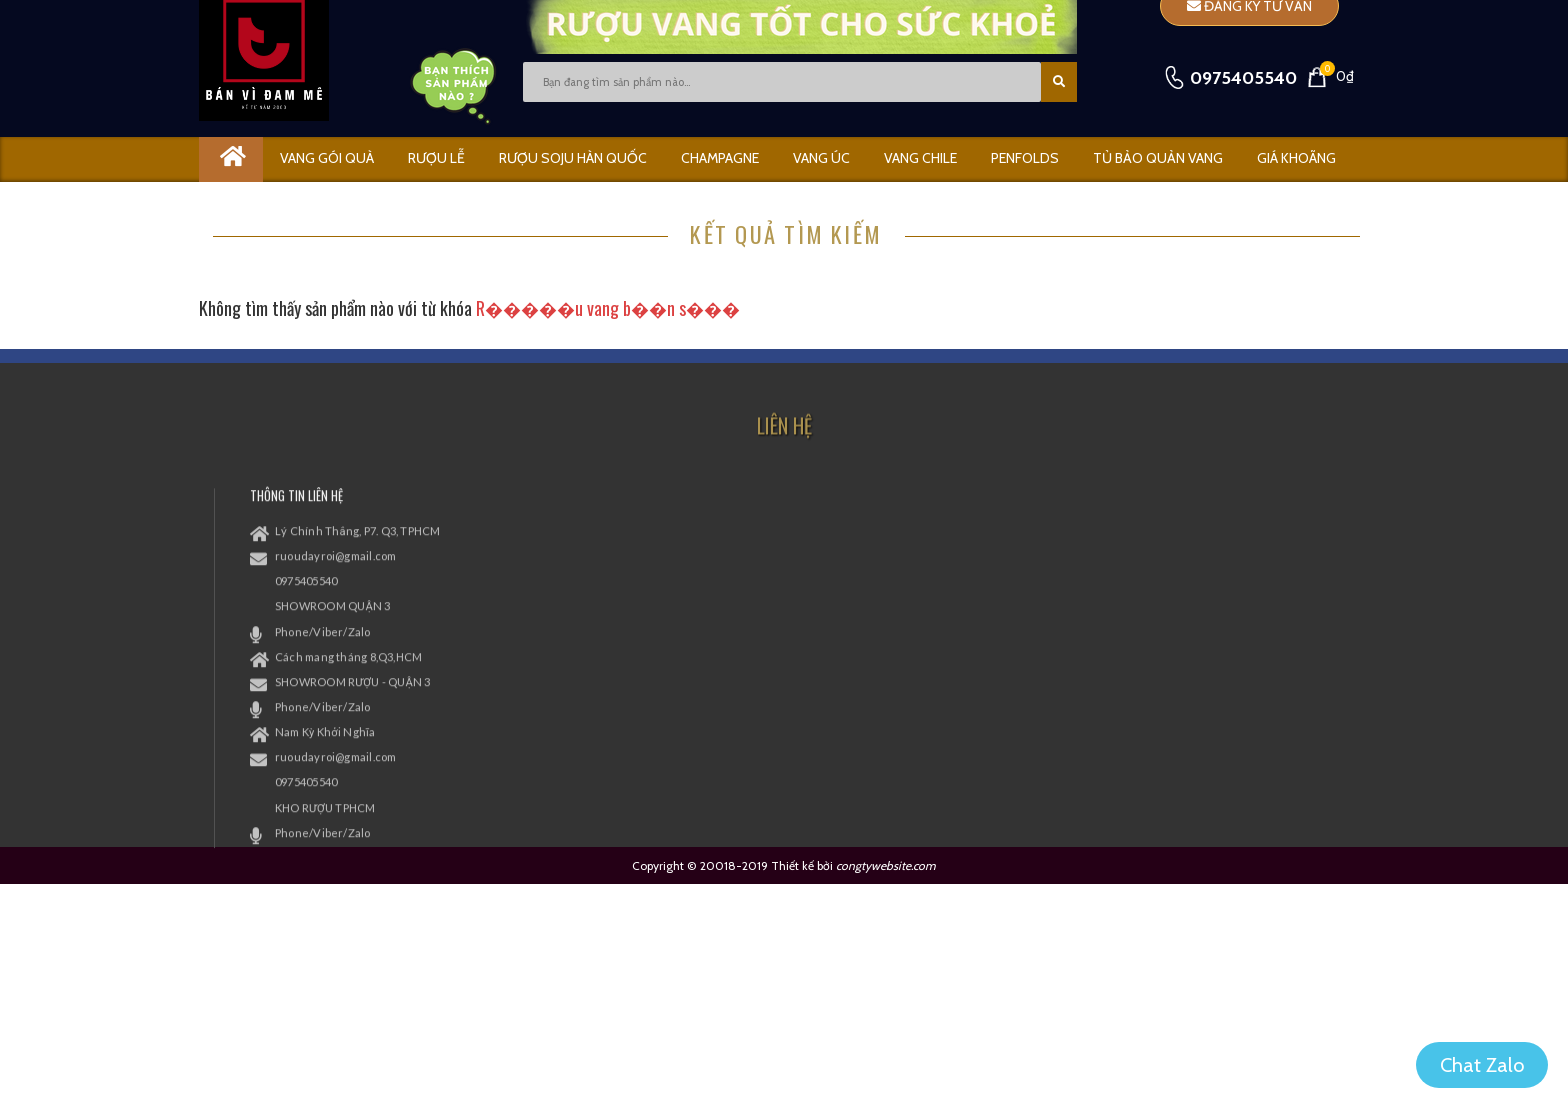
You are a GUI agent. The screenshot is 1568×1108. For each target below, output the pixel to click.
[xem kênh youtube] (1233, 580)
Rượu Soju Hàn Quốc (573, 158)
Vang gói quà (327, 158)
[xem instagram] (1190, 580)
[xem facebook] (1104, 580)
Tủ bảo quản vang (1158, 158)
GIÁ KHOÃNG (1296, 158)
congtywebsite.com (886, 865)
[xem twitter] (1147, 580)
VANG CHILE (920, 158)
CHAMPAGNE (720, 158)
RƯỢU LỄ (436, 158)
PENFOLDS (1025, 158)
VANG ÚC (821, 158)
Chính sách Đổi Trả (874, 559)
